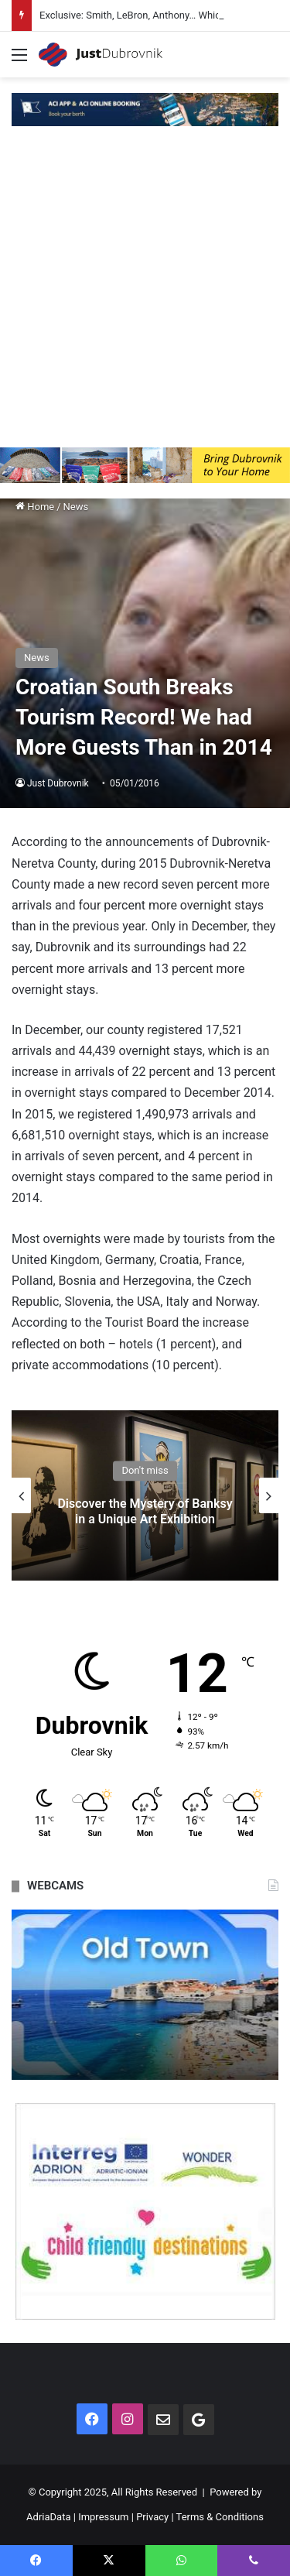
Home (34, 506)
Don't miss (144, 1471)
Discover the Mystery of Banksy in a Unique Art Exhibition (144, 1511)
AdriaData (48, 2517)
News (76, 506)
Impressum (103, 2517)
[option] (145, 1495)
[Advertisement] (145, 294)
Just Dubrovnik (58, 783)
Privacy (152, 2517)
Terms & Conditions (220, 2517)
